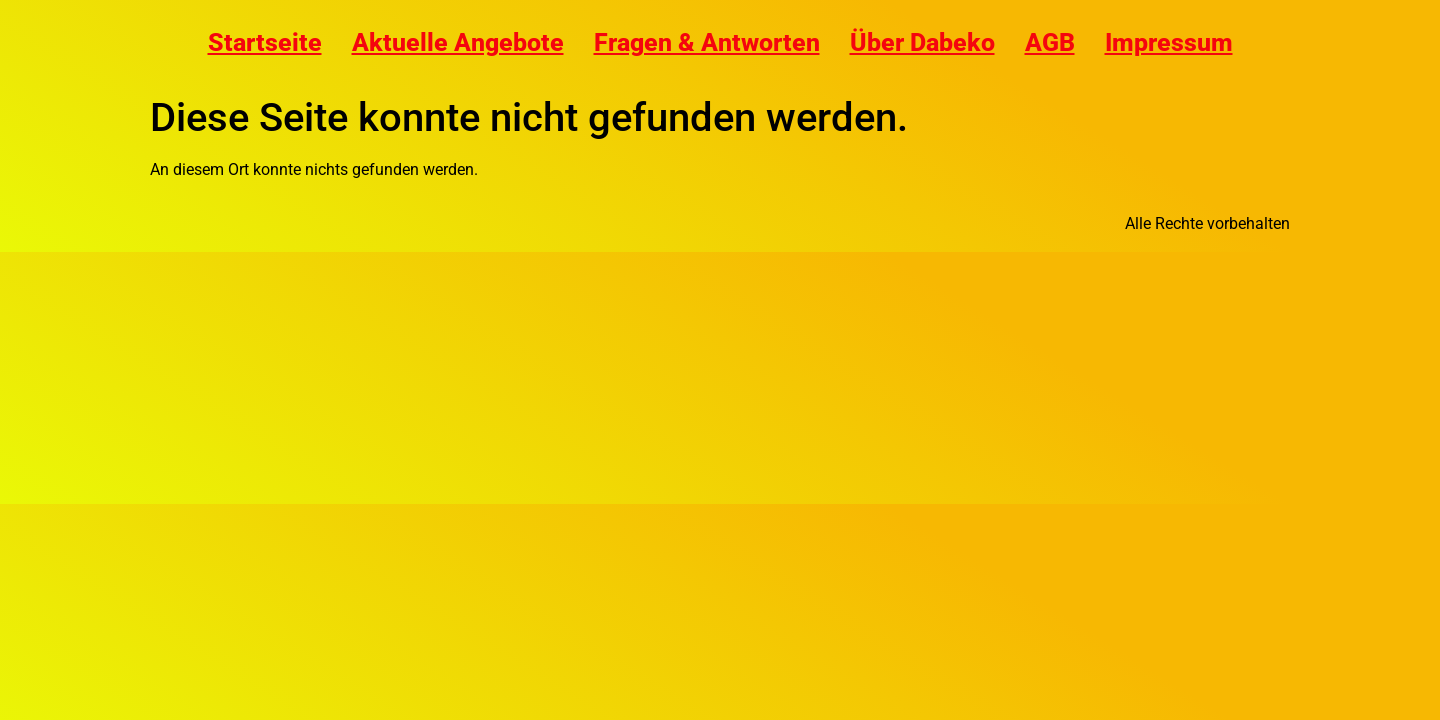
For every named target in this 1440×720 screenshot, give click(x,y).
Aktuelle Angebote (458, 42)
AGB (1050, 42)
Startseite (265, 42)
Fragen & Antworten (707, 42)
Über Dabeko (922, 42)
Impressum (1169, 42)
